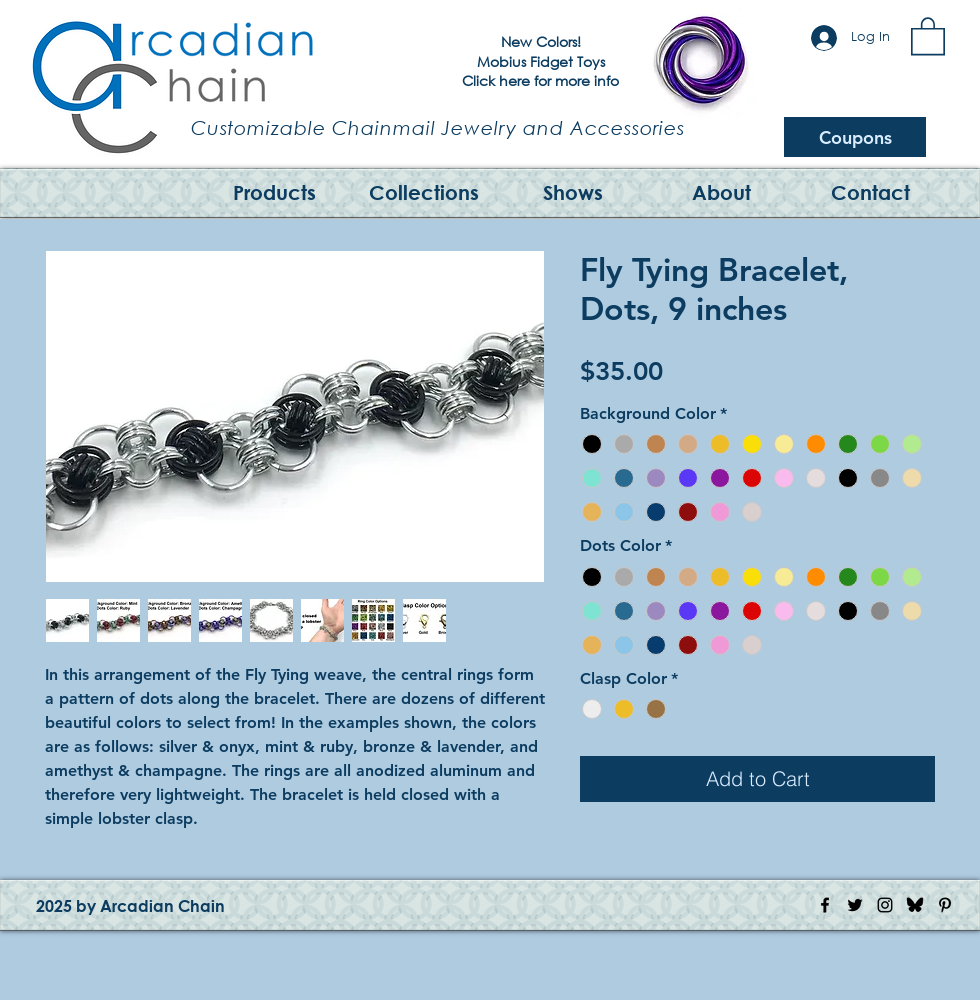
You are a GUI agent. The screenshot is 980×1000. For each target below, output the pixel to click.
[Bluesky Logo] (915, 905)
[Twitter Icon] (855, 905)
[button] (928, 35)
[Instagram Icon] (885, 905)
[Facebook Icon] (825, 905)
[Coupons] (855, 137)
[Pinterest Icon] (945, 905)
